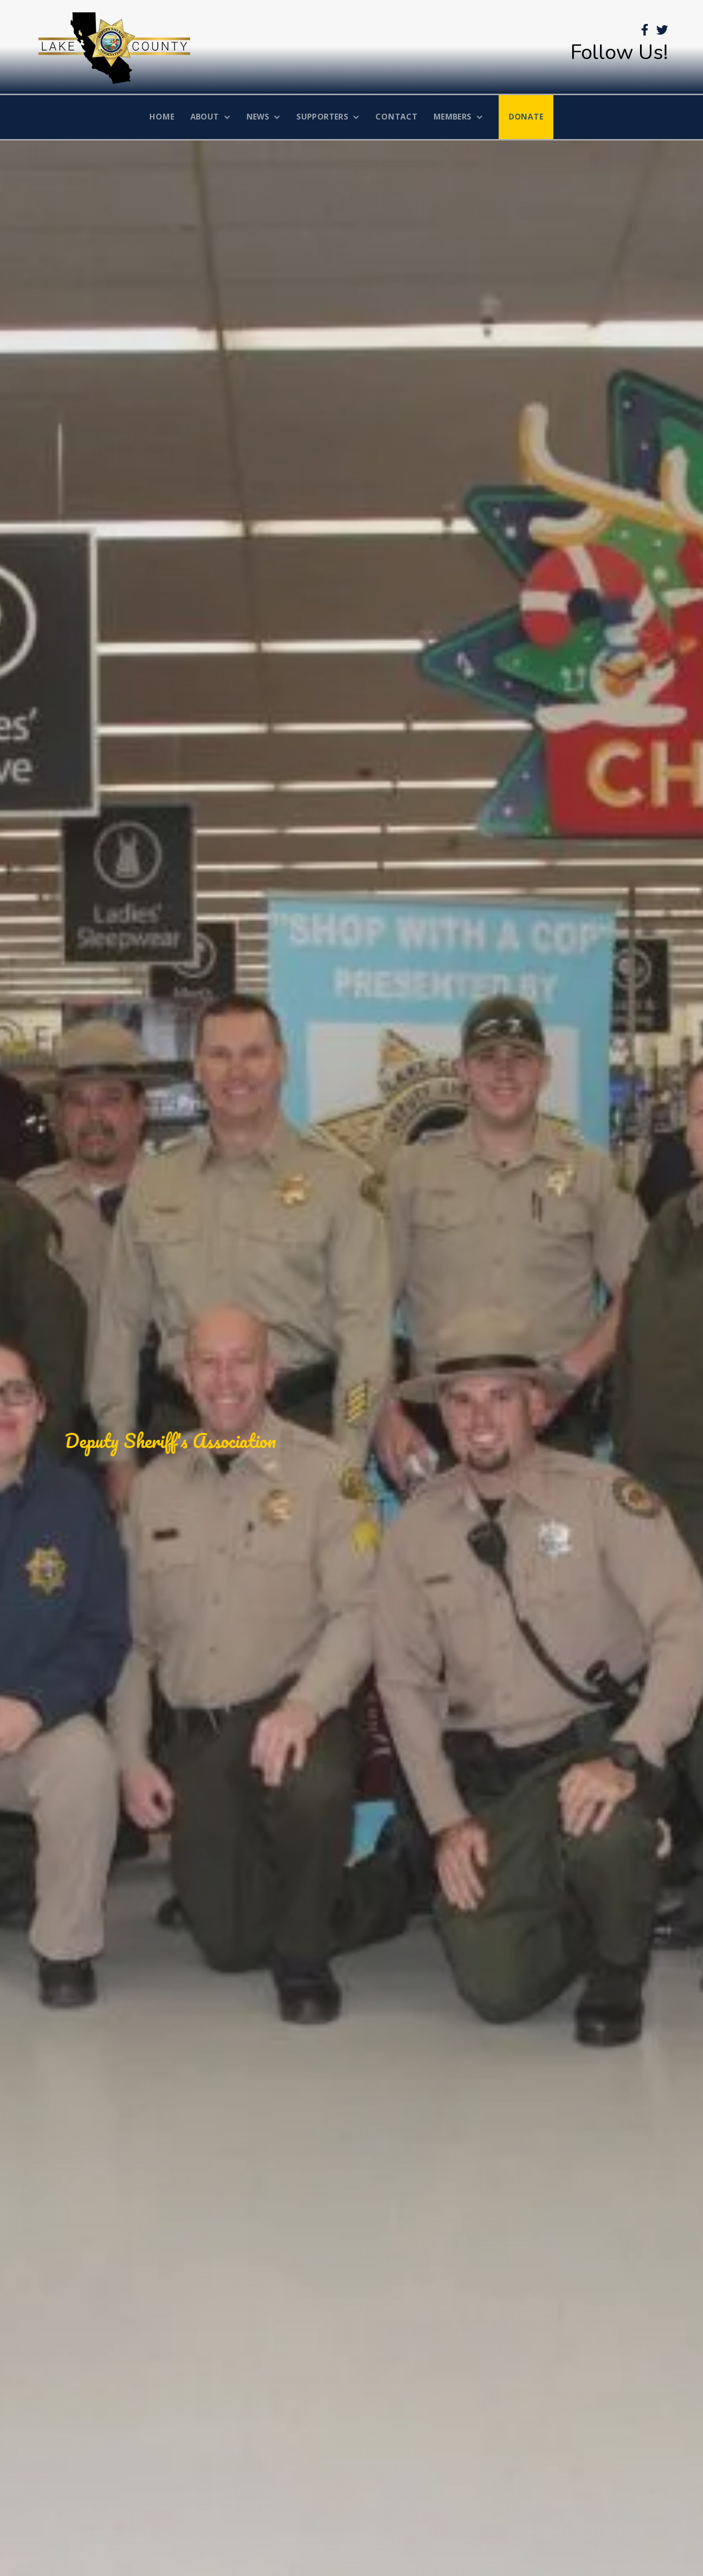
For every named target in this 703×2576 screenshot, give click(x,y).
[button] (210, 117)
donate (526, 116)
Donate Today (187, 1475)
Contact (396, 116)
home (161, 116)
